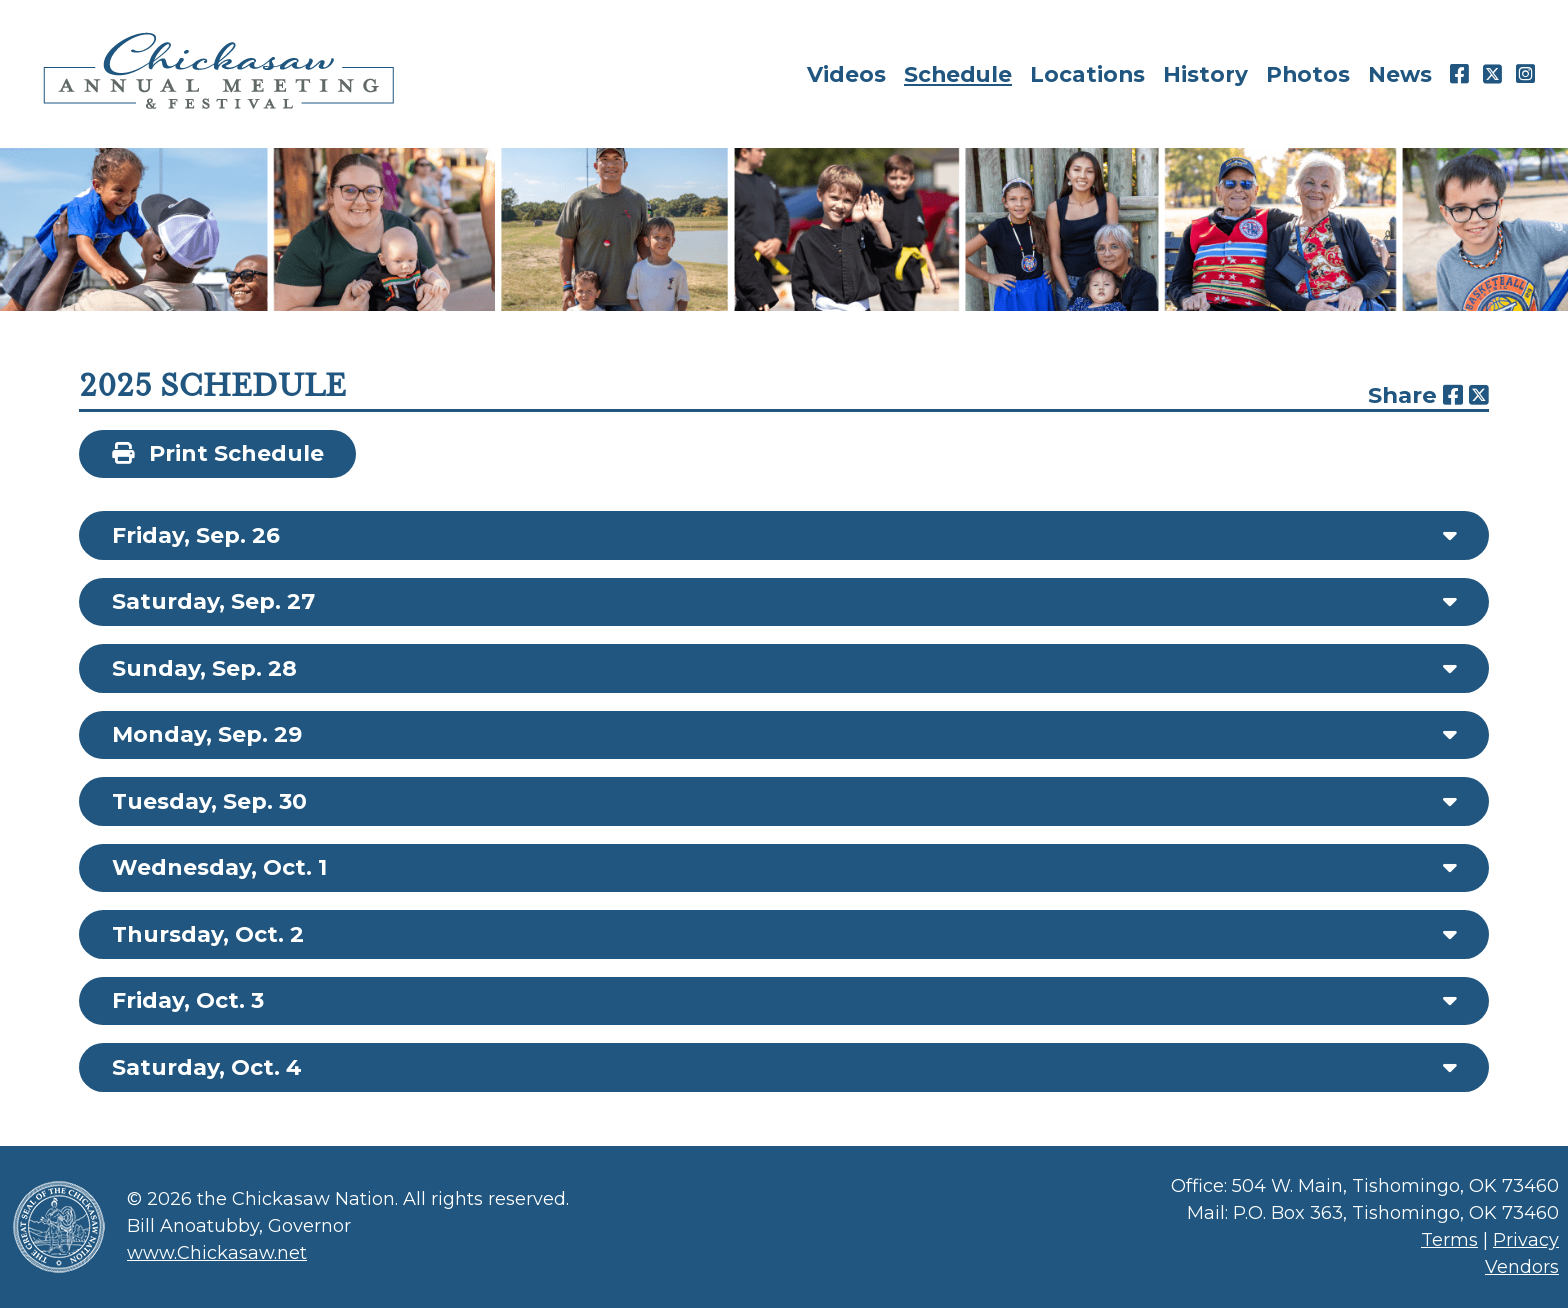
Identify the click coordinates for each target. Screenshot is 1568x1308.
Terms (1449, 1240)
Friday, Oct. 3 (188, 1000)
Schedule (958, 74)
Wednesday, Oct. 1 (219, 867)
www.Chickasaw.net (217, 1253)
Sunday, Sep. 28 (204, 668)
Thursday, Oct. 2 (208, 934)
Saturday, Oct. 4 (207, 1067)
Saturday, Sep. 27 (213, 601)
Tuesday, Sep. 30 (209, 801)
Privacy (1526, 1240)
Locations (1087, 74)
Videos (846, 74)
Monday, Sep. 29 (207, 734)
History (1205, 74)
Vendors (1522, 1267)
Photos (1308, 74)
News (1400, 74)
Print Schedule (218, 453)
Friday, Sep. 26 (196, 535)
